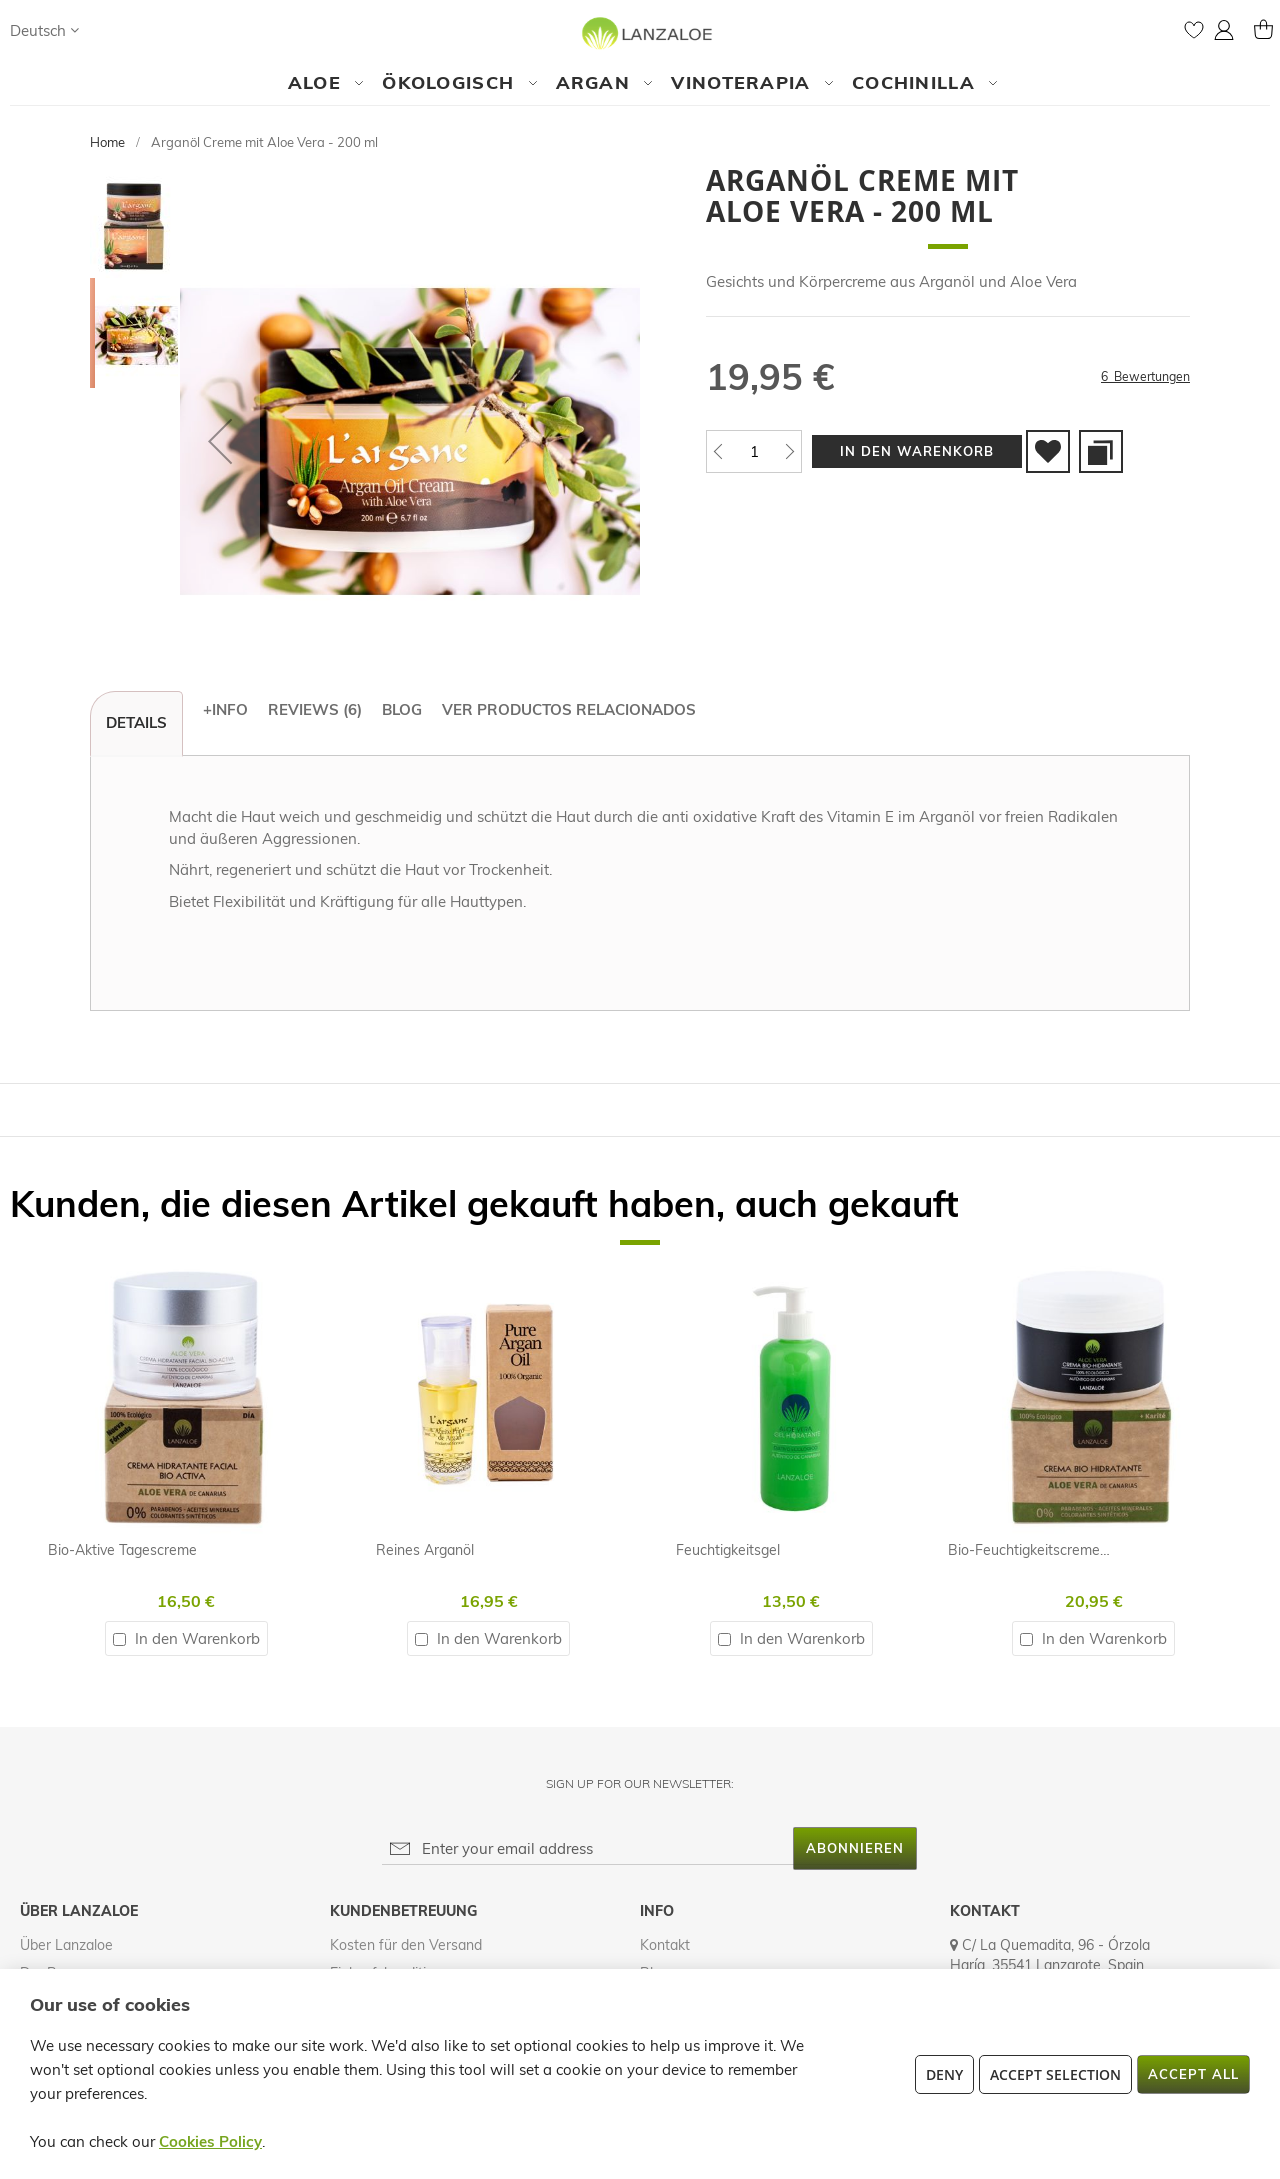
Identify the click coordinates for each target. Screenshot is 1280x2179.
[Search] (114, 30)
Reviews (315, 709)
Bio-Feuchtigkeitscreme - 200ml (1050, 1550)
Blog (402, 709)
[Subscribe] (855, 1848)
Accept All (1193, 2074)
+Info (225, 709)
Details (136, 722)
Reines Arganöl (425, 1550)
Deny (944, 2074)
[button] (44, 30)
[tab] (136, 724)
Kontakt (665, 1945)
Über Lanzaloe (66, 1945)
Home (107, 142)
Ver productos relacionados (569, 709)
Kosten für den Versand (406, 1945)
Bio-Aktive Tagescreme (122, 1550)
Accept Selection (1055, 2074)
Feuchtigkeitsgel (728, 1550)
